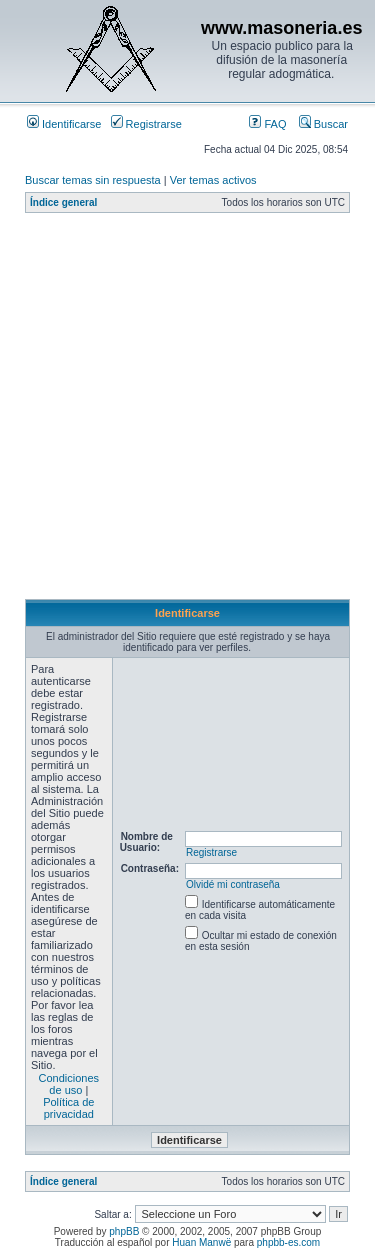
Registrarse (146, 124)
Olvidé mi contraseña (233, 884)
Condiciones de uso (69, 1084)
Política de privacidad (68, 1108)
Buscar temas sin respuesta (93, 180)
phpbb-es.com (288, 1242)
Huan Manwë (201, 1242)
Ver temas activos (213, 180)
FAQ (267, 124)
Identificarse (64, 124)
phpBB (124, 1231)
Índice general (63, 202)
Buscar (323, 124)
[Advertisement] (187, 411)
